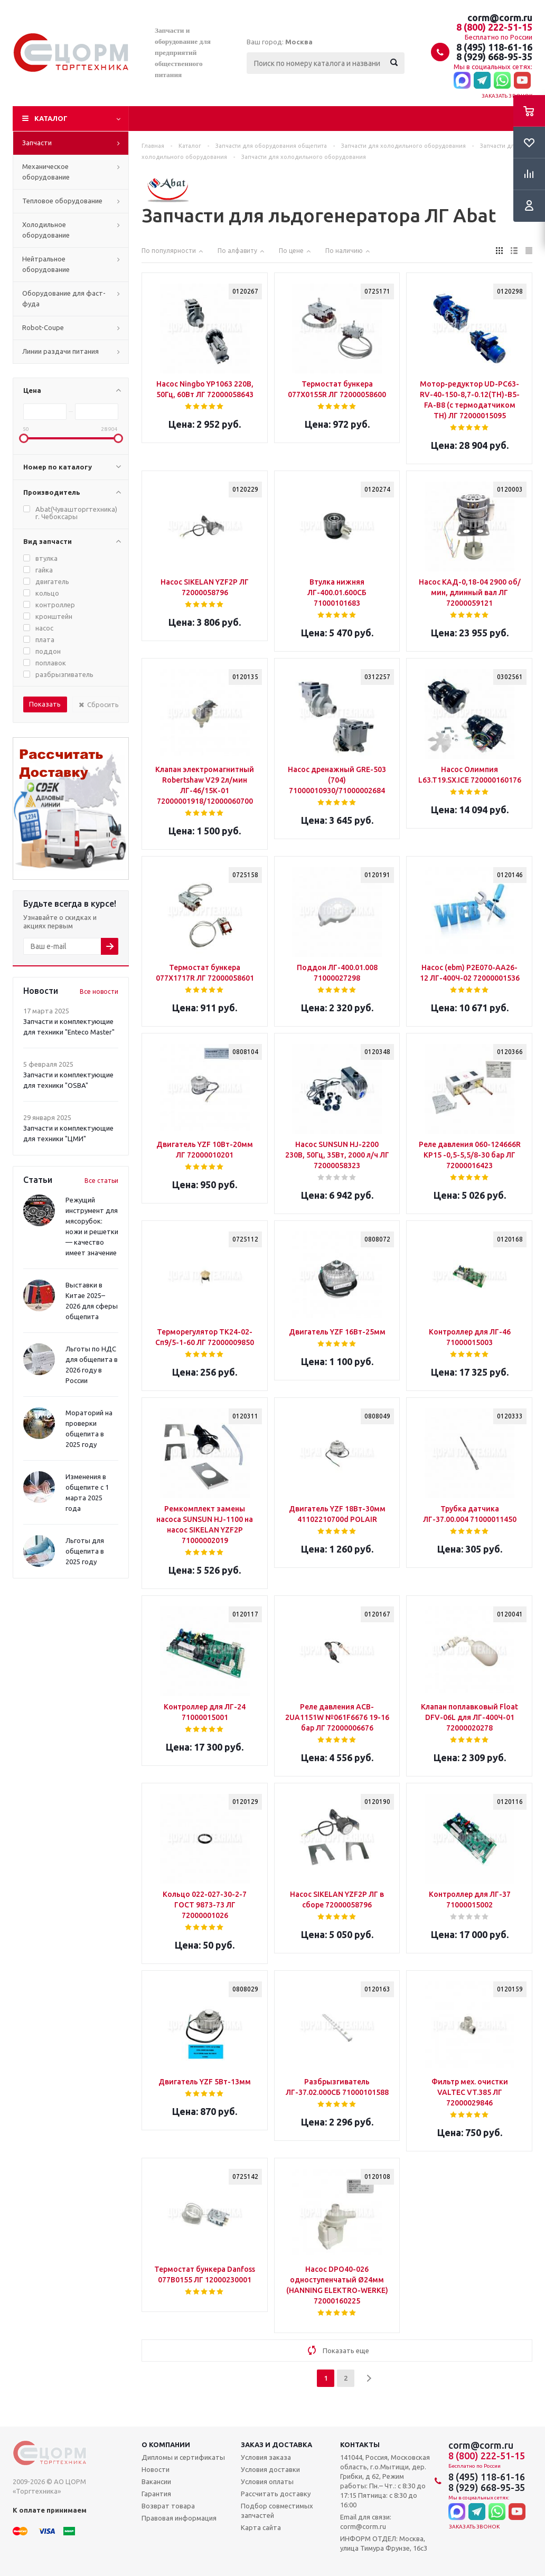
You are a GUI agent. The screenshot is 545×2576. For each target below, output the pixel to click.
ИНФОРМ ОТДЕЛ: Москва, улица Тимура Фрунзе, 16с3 (383, 2543)
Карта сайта (261, 2527)
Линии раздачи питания (60, 351)
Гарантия (156, 2493)
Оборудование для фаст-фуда (64, 298)
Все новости (99, 991)
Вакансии (156, 2481)
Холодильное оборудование (46, 230)
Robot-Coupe (43, 327)
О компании (166, 2444)
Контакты (360, 2444)
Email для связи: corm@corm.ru (365, 2521)
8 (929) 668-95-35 (494, 56)
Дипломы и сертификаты (183, 2457)
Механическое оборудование (46, 172)
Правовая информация (179, 2518)
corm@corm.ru (499, 17)
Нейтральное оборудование (46, 264)
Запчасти (37, 142)
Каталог (51, 118)
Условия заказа (266, 2457)
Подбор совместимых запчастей (277, 2510)
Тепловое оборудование (62, 200)
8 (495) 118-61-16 (494, 47)
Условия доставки (270, 2469)
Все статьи (101, 1180)
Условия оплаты (267, 2481)
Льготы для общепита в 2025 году (84, 1551)
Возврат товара (168, 2505)
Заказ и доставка (276, 2444)
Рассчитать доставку (276, 2493)
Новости (156, 2469)
